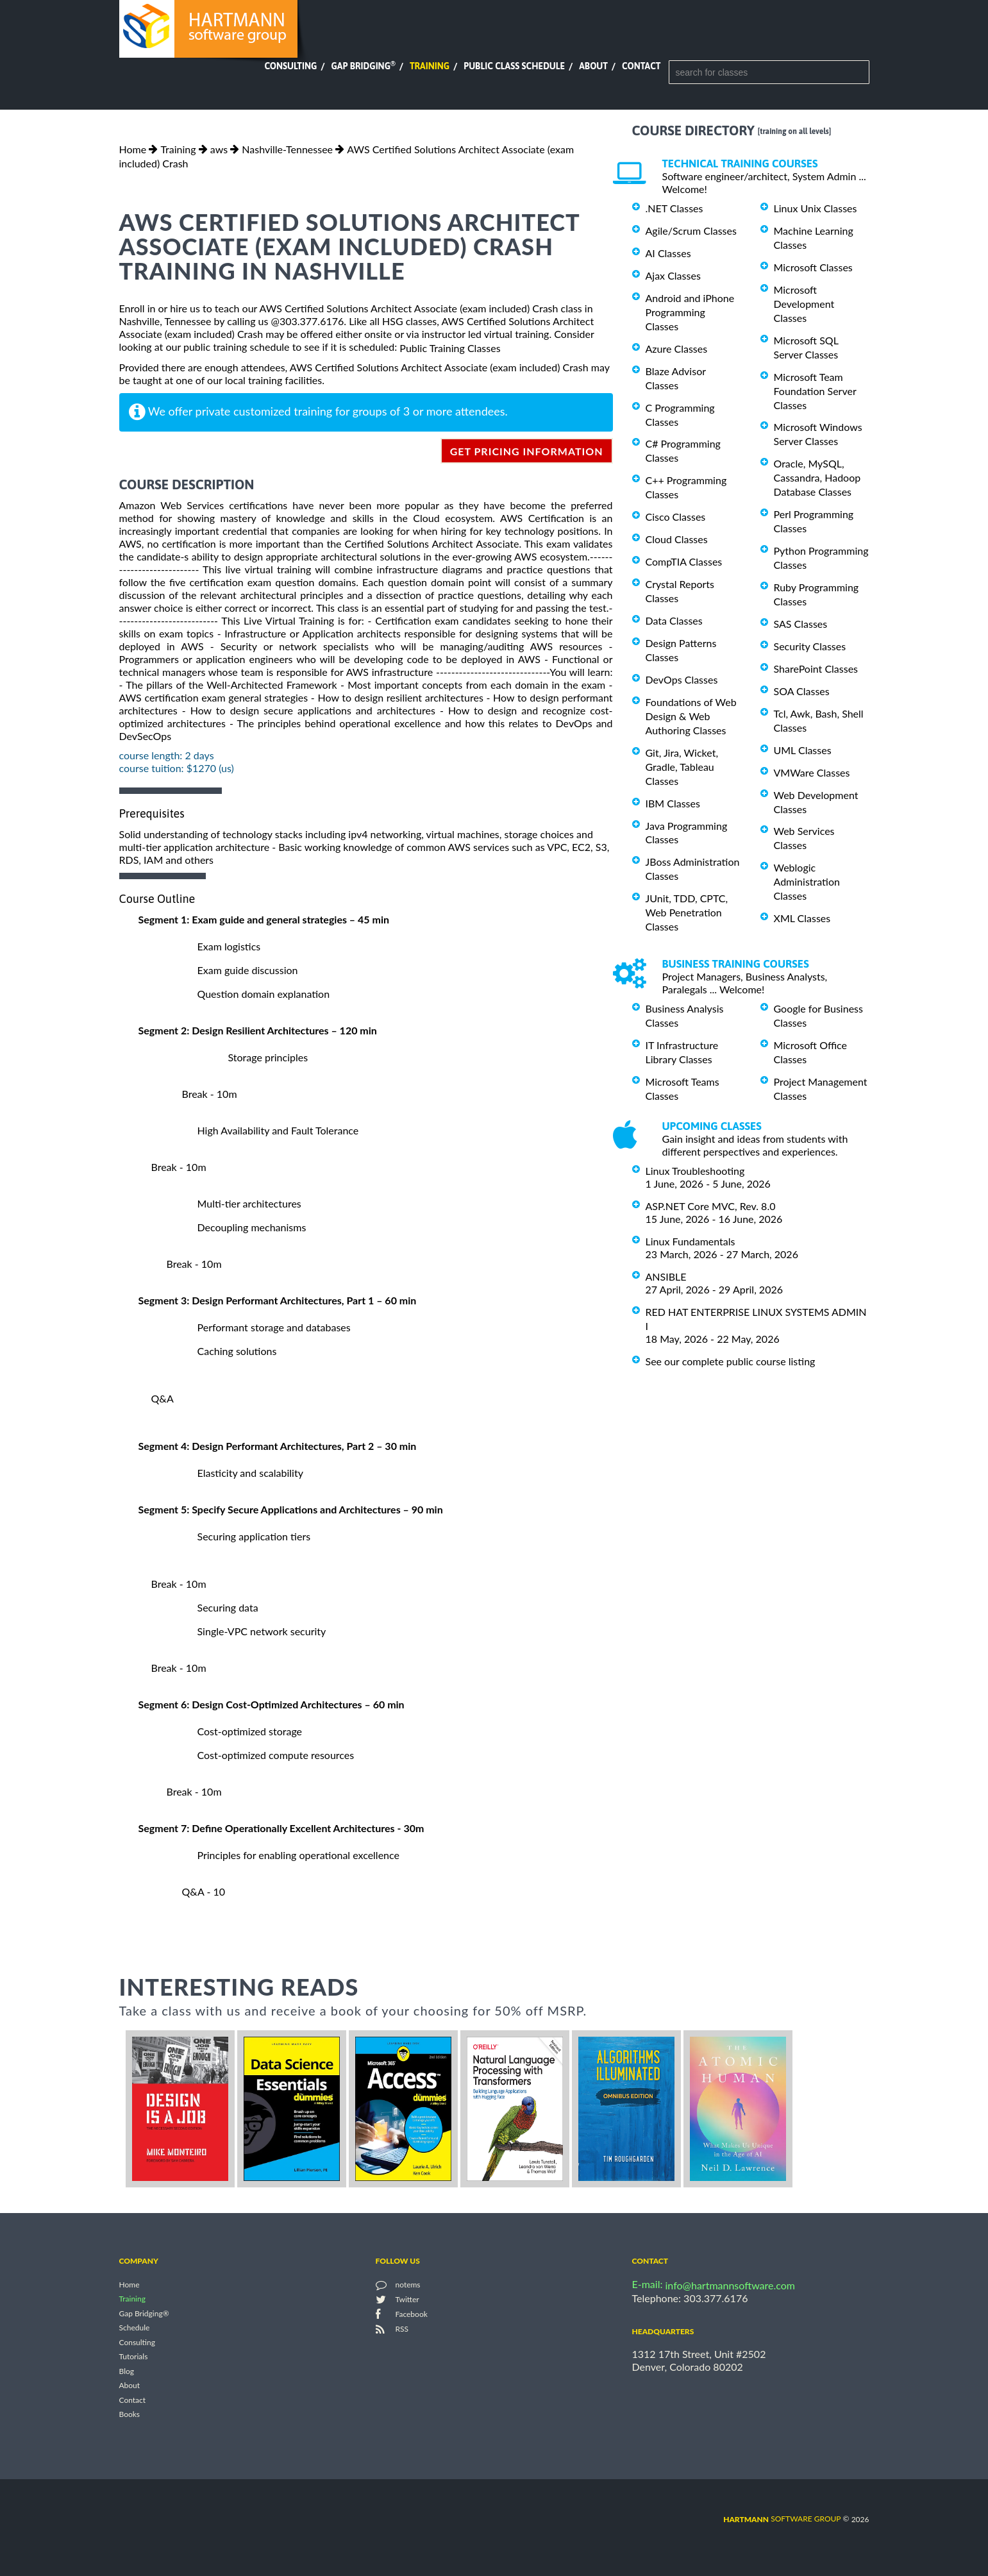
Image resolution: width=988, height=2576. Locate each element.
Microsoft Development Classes (804, 303)
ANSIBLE (666, 1276)
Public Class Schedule (514, 66)
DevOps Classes (682, 679)
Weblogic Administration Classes (807, 881)
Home (133, 149)
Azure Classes (677, 348)
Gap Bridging (363, 66)
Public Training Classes (449, 348)
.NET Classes (674, 208)
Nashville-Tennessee (287, 149)
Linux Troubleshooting (695, 1171)
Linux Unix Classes (815, 208)
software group (782, 2518)
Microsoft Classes (813, 267)
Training (429, 66)
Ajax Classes (673, 275)
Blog (126, 2371)
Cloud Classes (677, 539)
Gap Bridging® (144, 2313)
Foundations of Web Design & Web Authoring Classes (691, 716)
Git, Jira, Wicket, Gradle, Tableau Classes (682, 766)
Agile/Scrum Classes (691, 230)
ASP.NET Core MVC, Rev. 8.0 (711, 1206)
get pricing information (526, 451)
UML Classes (803, 750)
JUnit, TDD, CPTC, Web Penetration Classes (687, 912)
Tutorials (133, 2357)
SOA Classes (802, 691)
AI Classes (668, 253)
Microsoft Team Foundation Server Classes (815, 391)
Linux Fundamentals (690, 1241)
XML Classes (802, 918)
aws (219, 149)
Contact (641, 66)
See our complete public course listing (731, 1361)
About (593, 66)
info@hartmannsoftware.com (731, 2285)
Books (129, 2415)
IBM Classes (673, 803)
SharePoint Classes (816, 668)
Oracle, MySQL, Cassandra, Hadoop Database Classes (817, 477)
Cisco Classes (676, 516)
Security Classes (810, 646)
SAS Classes (801, 624)
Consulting (290, 66)
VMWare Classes (812, 772)
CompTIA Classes (684, 561)
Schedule (134, 2328)
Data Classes (674, 620)
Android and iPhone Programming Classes (690, 312)
